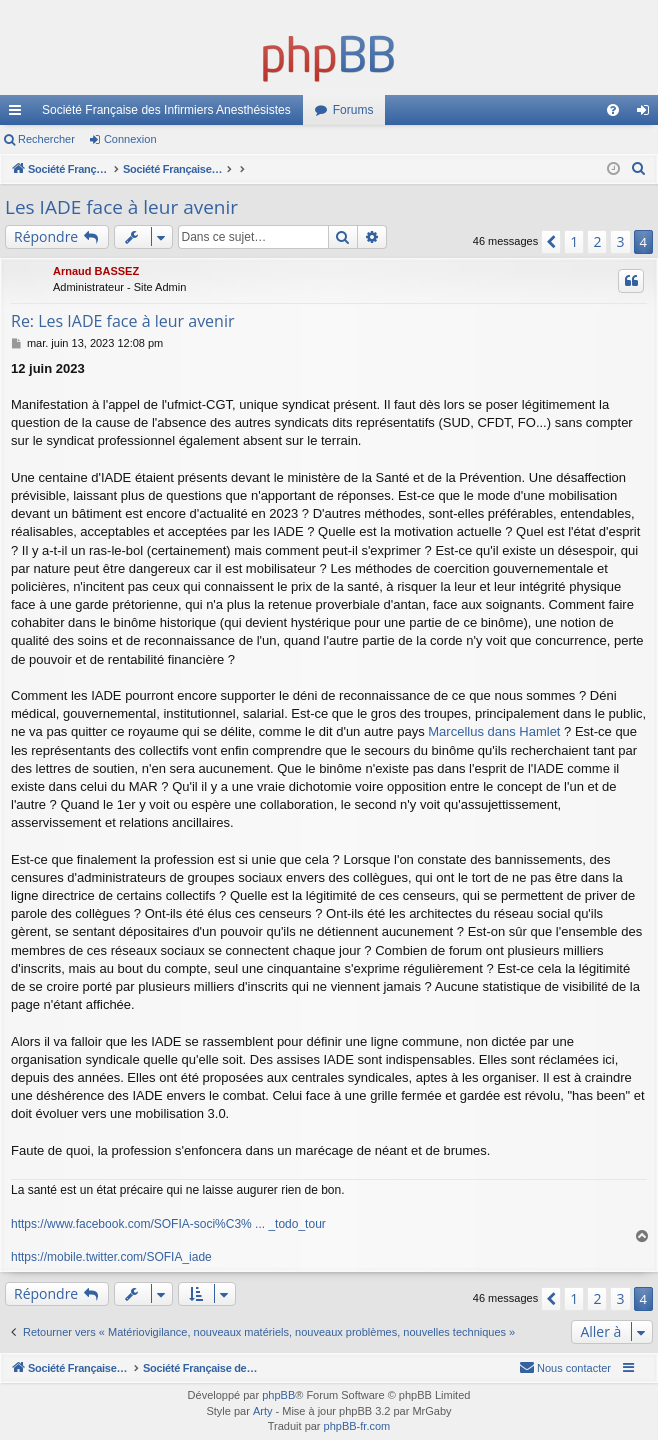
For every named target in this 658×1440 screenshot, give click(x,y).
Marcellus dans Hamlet (494, 731)
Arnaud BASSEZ (96, 271)
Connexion (130, 139)
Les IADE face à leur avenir (121, 207)
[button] (551, 242)
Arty (263, 1411)
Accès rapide (19, 114)
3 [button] (620, 241)
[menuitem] (613, 110)
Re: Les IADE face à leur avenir (123, 321)
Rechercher (46, 139)
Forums (353, 110)
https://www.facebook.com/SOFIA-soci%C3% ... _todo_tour (168, 1224)
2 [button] (597, 241)
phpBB (278, 1395)
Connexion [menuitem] (647, 114)
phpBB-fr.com (357, 1426)
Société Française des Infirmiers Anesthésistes (166, 110)
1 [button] (574, 241)
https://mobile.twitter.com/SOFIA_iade (111, 1257)
